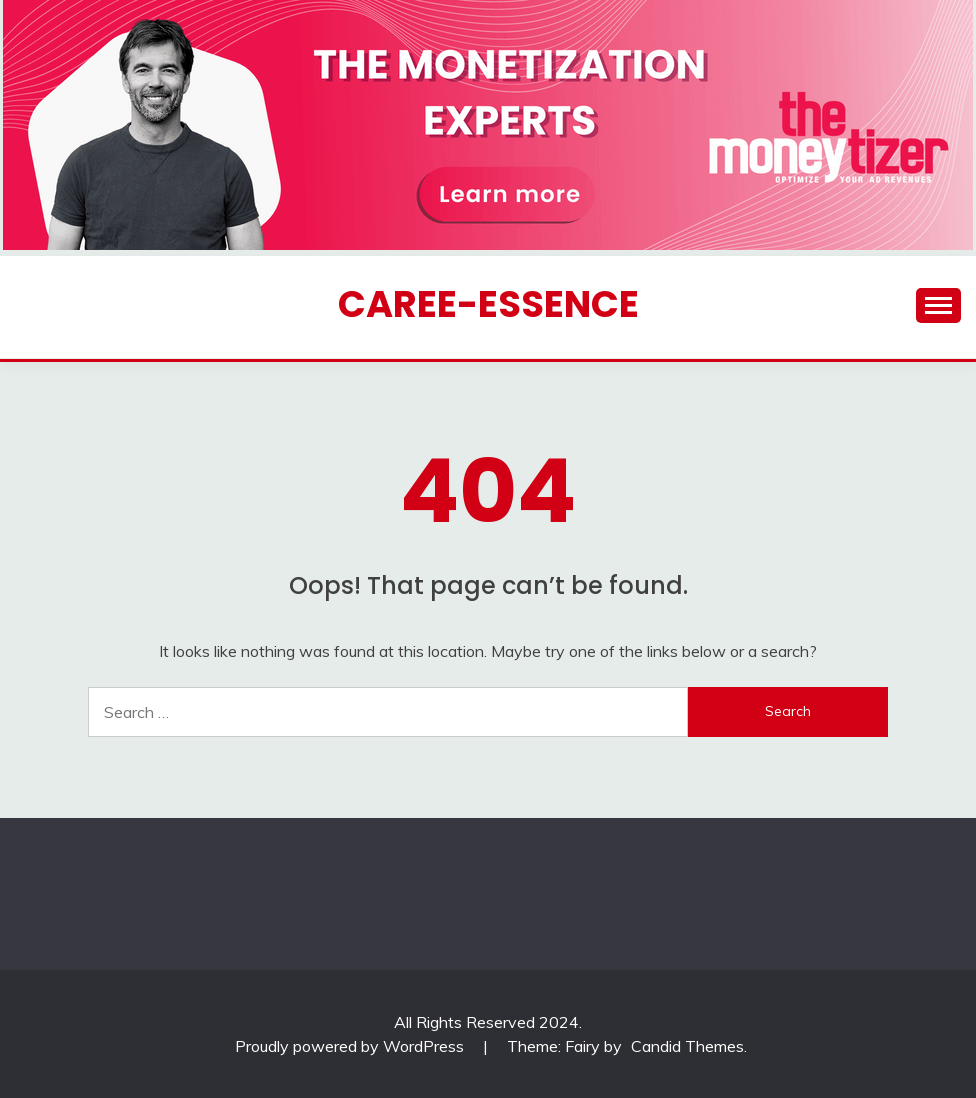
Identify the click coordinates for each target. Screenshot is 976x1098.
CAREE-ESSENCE (488, 304)
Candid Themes (687, 1046)
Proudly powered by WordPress (351, 1046)
